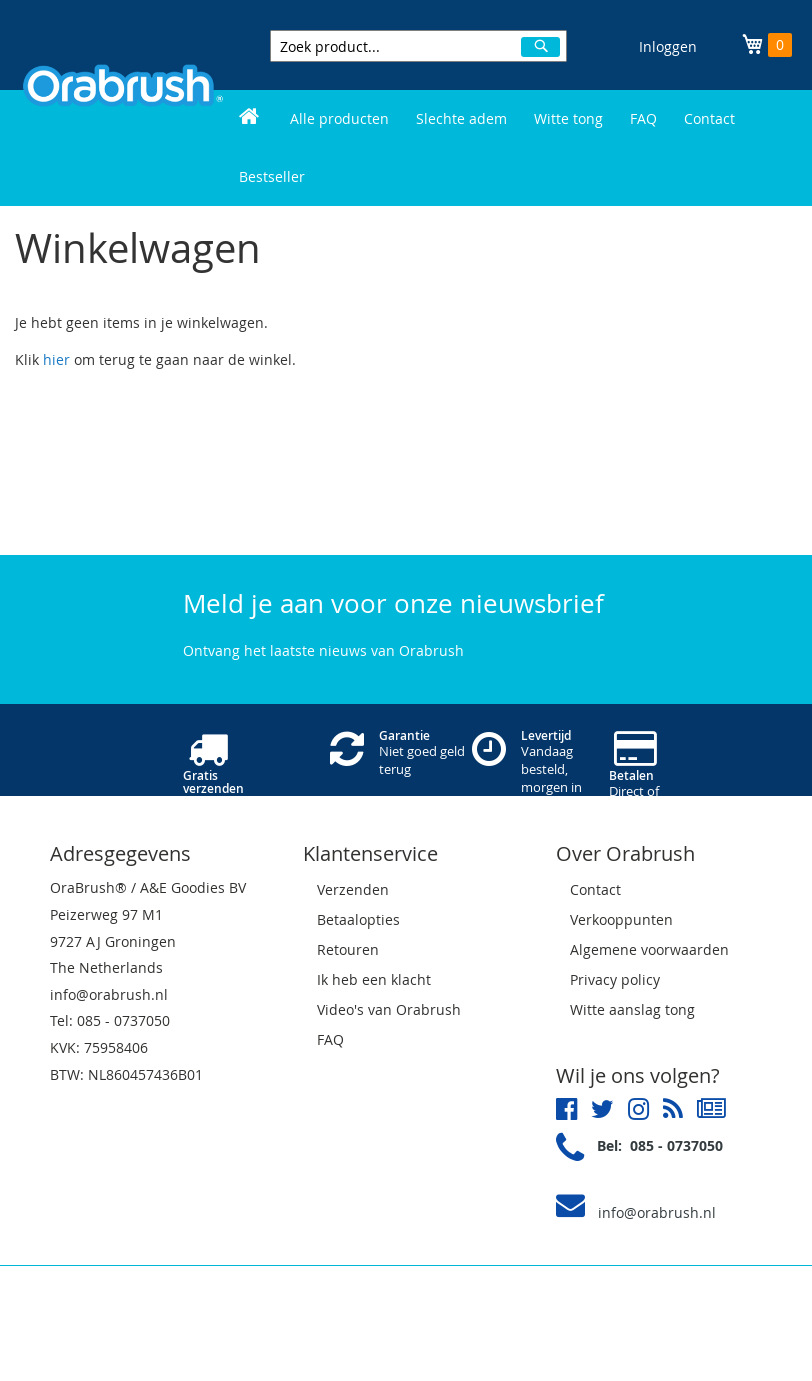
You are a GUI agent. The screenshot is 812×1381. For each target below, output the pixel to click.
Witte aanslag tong (632, 1009)
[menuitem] (249, 119)
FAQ (330, 1039)
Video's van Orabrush (389, 1009)
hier (56, 359)
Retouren (348, 949)
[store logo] (123, 101)
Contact (595, 889)
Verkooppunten (621, 919)
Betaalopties (358, 919)
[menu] (515, 148)
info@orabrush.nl (657, 1212)
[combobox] (418, 46)
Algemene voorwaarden (649, 949)
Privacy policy (615, 979)
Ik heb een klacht (374, 979)
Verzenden (353, 889)
